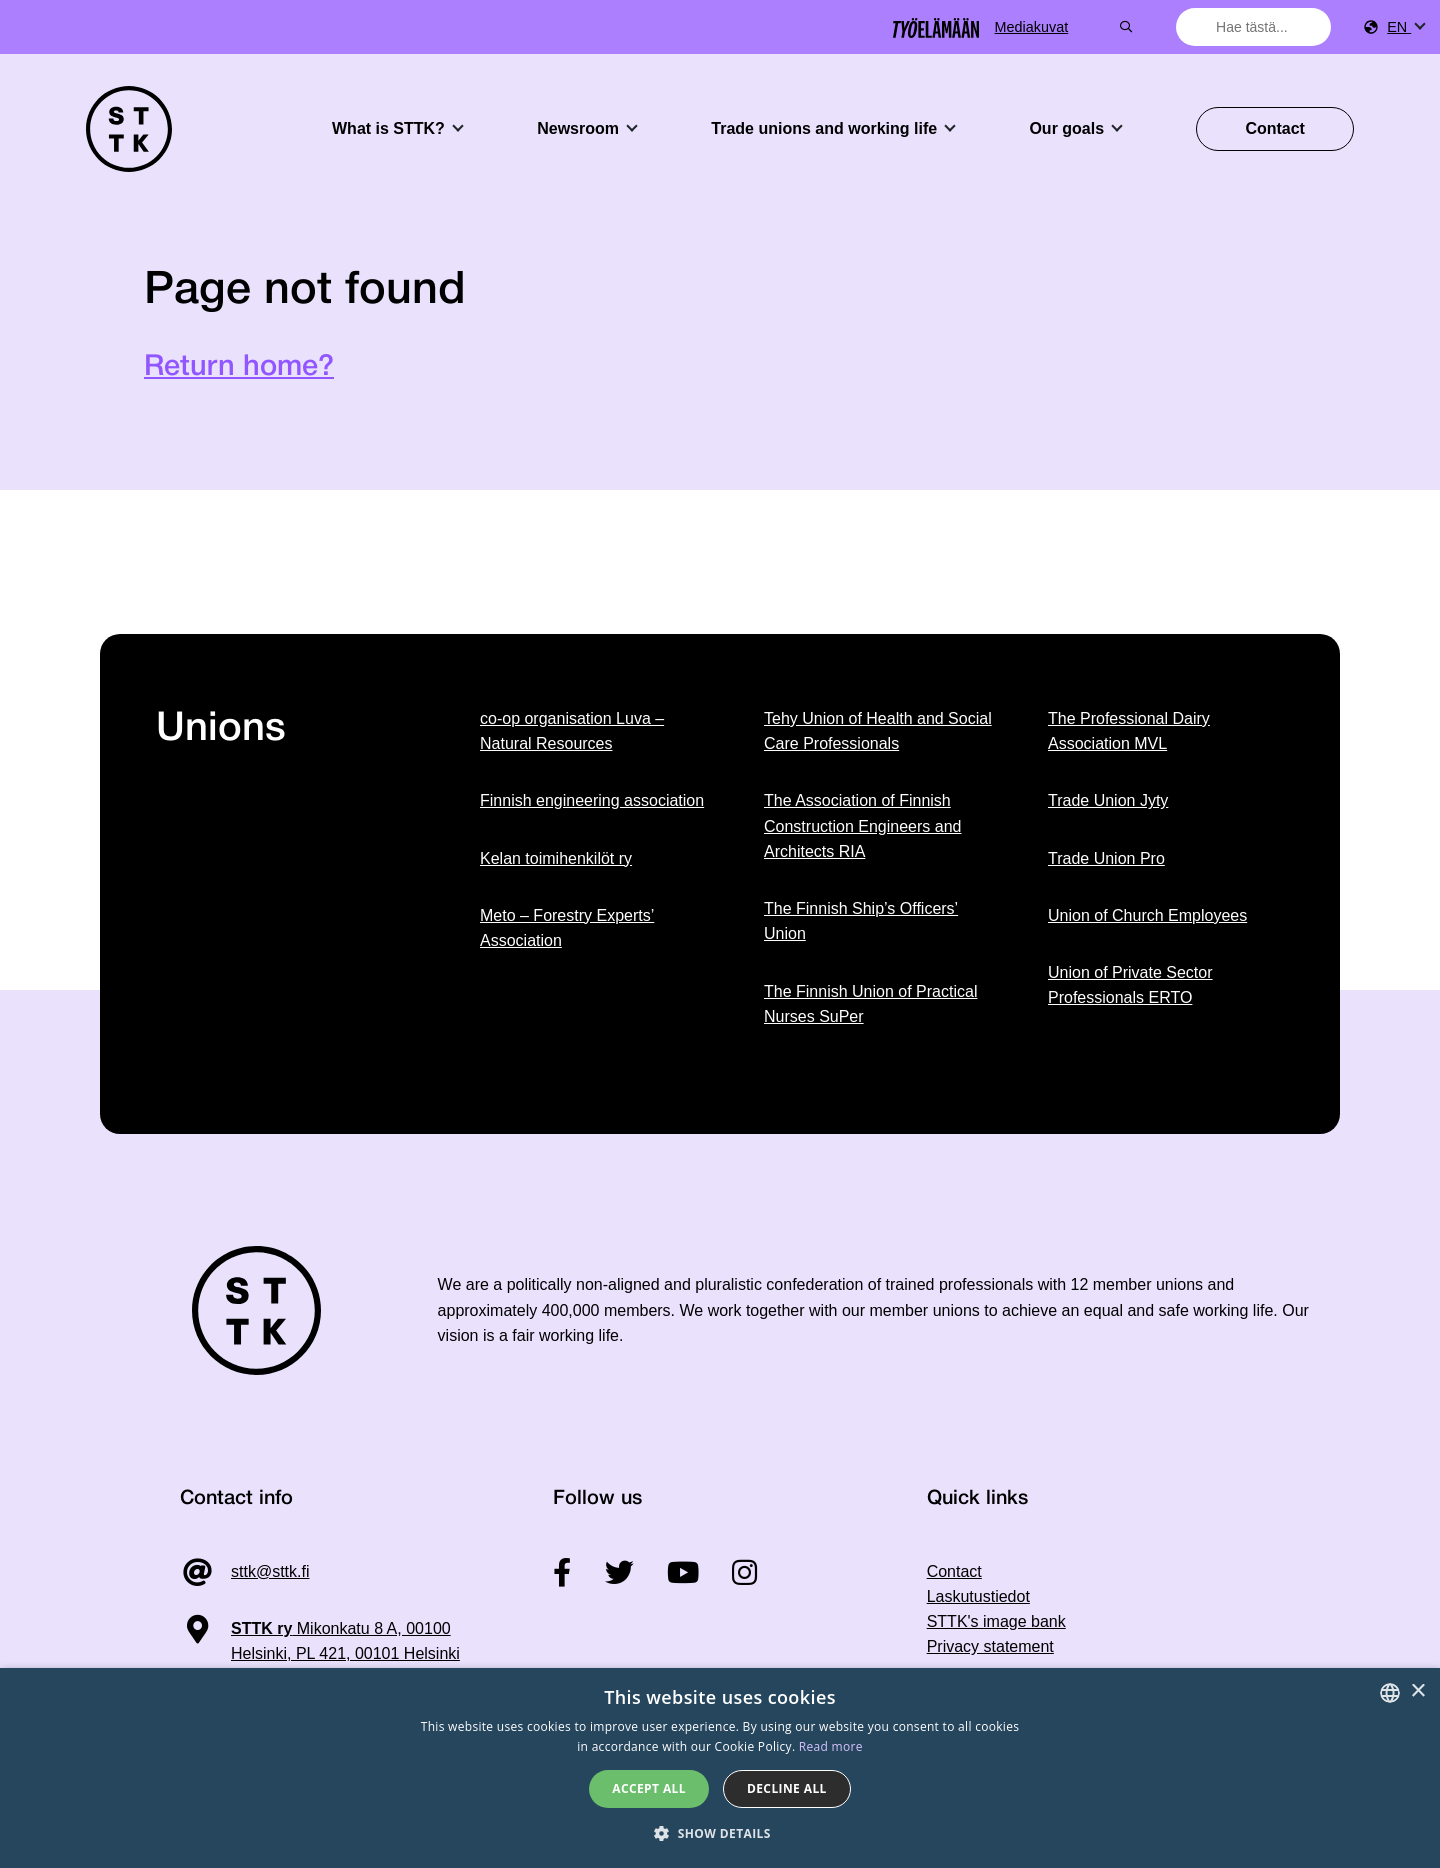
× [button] (1417, 1691)
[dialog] (720, 1768)
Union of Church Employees (1147, 915)
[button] (720, 1833)
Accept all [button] (649, 1788)
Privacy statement (990, 1646)
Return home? (239, 367)
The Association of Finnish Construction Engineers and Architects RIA (862, 826)
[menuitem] (1405, 27)
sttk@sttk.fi (270, 1571)
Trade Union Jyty (1108, 800)
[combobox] (1256, 27)
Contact (1275, 128)
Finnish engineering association (592, 800)
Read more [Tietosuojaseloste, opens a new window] (831, 1746)
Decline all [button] (787, 1788)
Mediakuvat (1105, 27)
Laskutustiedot (978, 1596)
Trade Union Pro (1106, 858)
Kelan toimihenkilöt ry (556, 858)
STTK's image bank (996, 1621)
